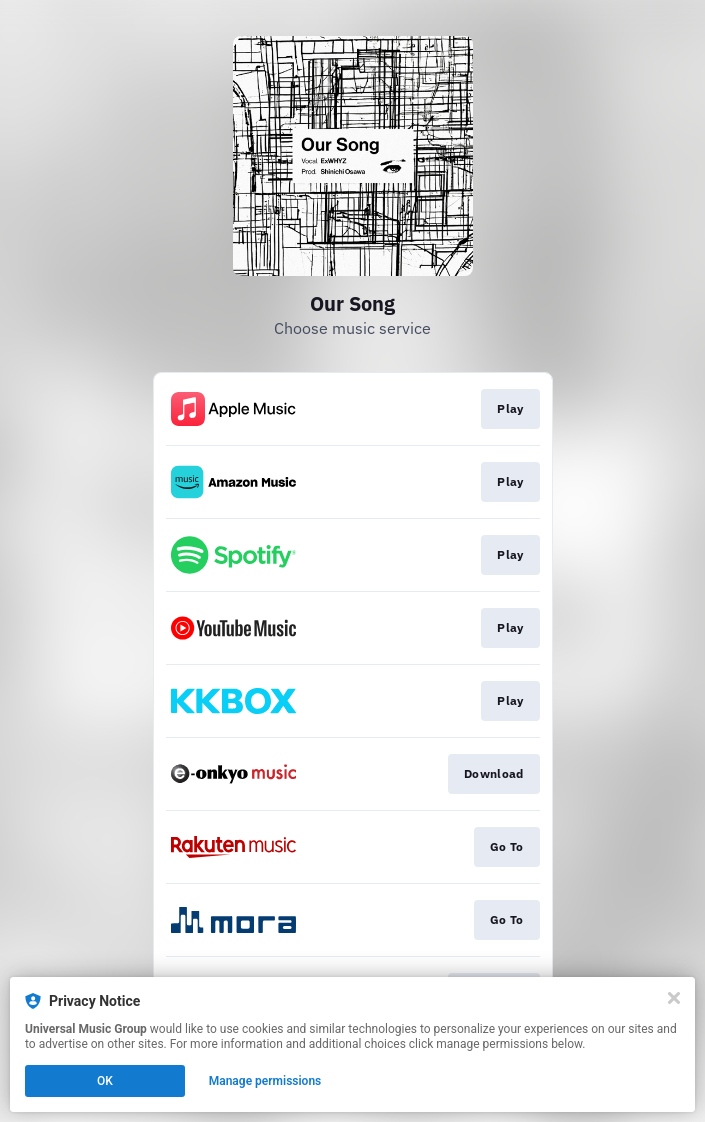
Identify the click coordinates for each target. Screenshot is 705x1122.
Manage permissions (265, 1081)
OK (105, 1081)
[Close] (674, 998)
